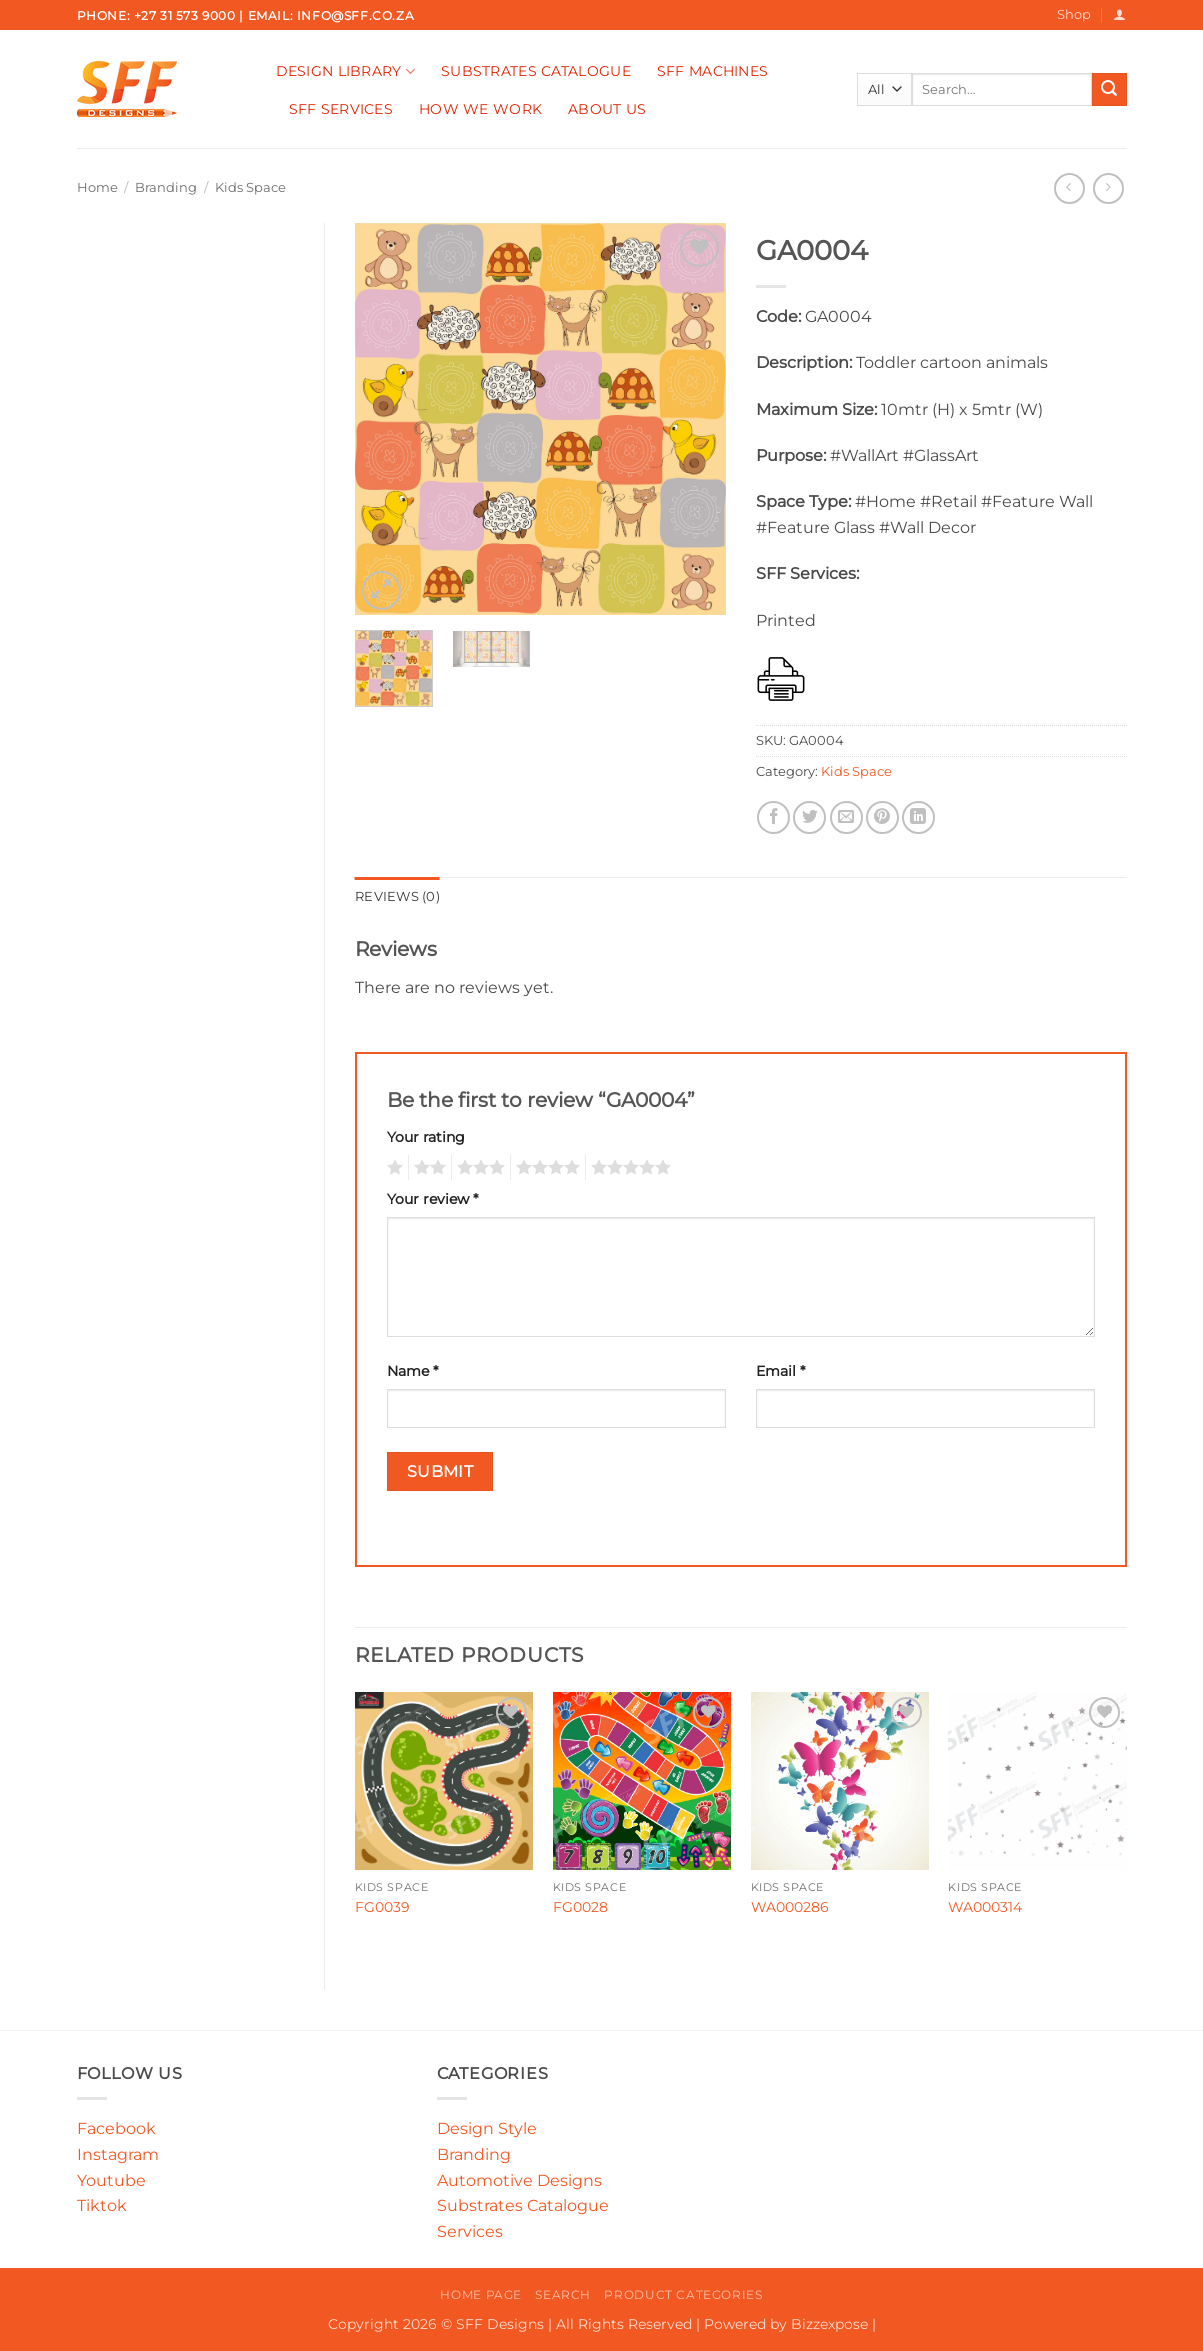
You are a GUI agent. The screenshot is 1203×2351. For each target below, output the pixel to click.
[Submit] (1109, 90)
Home (97, 187)
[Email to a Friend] (846, 817)
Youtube (111, 2180)
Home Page (481, 2294)
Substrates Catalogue (536, 71)
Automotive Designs (519, 2180)
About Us (607, 109)
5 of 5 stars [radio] (628, 1168)
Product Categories (683, 2294)
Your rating (426, 1137)
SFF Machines (712, 71)
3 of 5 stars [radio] (478, 1168)
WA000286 (790, 1907)
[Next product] (1069, 188)
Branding (166, 187)
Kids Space (250, 187)
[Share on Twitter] (809, 817)
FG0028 (580, 1907)
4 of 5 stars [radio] (545, 1168)
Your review (432, 1199)
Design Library (346, 71)
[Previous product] (1108, 188)
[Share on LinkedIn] (918, 817)
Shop (1074, 14)
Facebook (116, 2128)
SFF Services (341, 109)
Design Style (487, 2128)
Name (412, 1371)
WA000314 (985, 1907)
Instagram (118, 2154)
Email (780, 1371)
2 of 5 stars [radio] (427, 1168)
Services (470, 2231)
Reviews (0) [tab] (397, 896)
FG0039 (382, 1907)
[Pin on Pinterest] (882, 817)
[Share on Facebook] (773, 817)
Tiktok (102, 2205)
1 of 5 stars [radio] (392, 1168)
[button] (1119, 14)
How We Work (480, 109)
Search (563, 2294)
